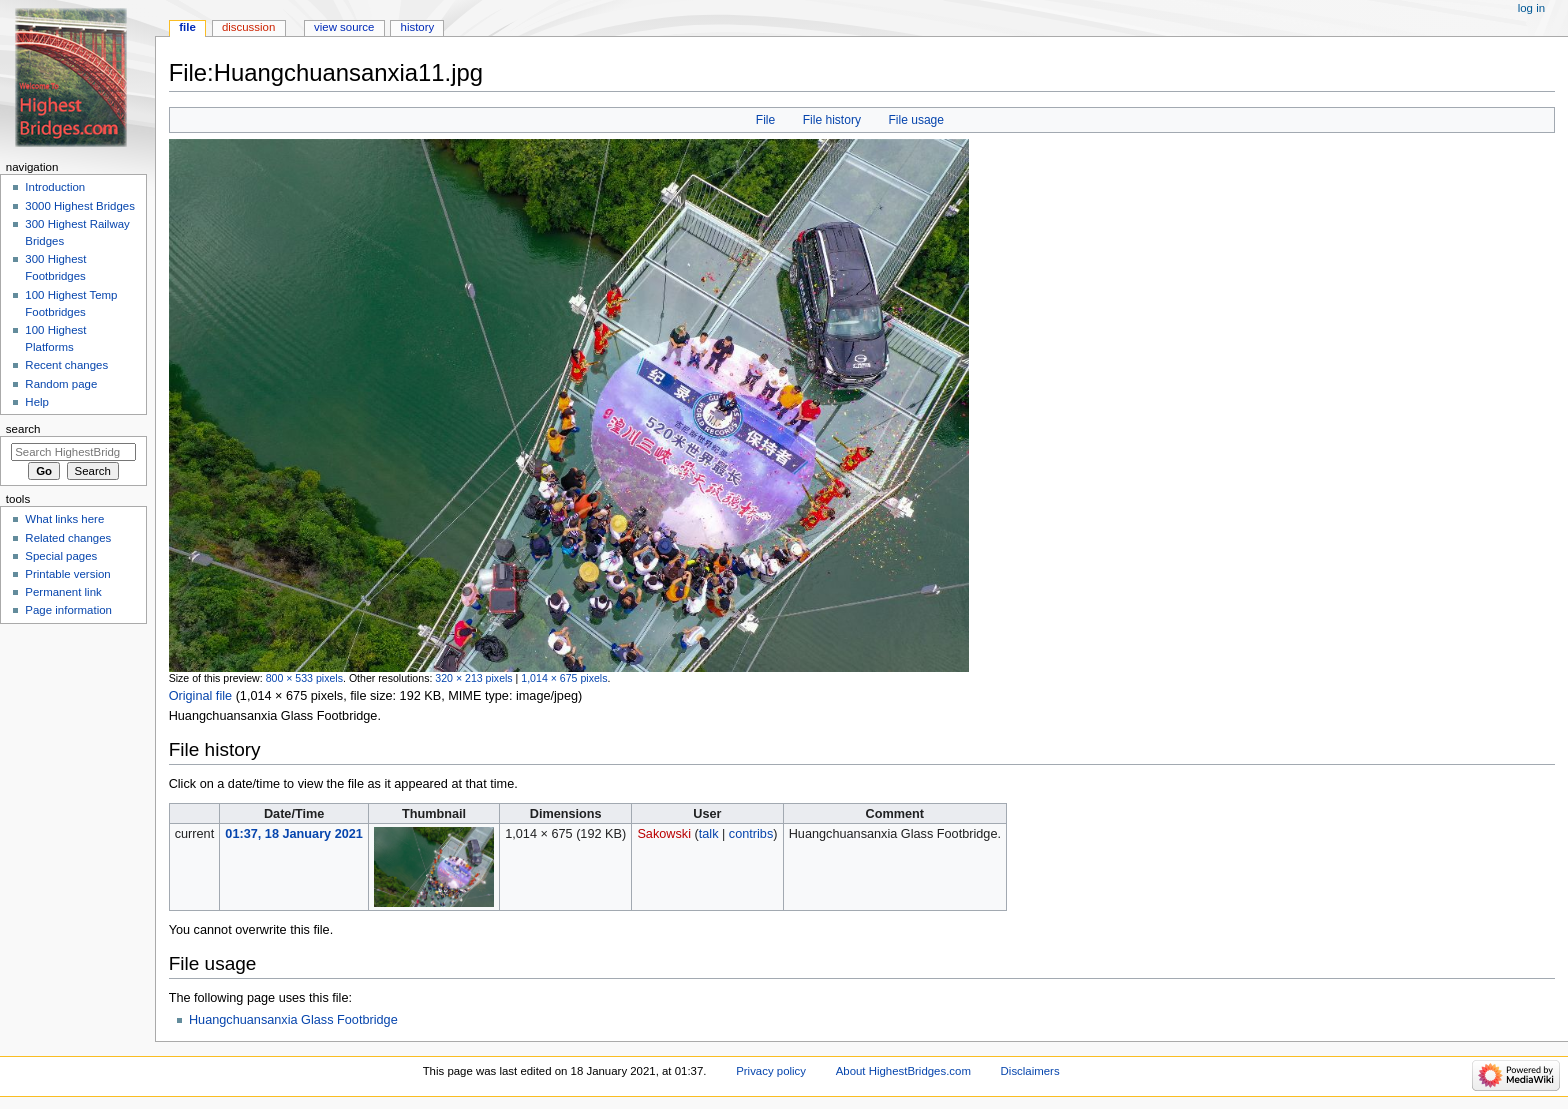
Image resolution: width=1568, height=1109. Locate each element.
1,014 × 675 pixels (564, 678)
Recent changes (66, 365)
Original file (200, 696)
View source (344, 27)
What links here (64, 519)
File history (832, 120)
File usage (916, 120)
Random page (61, 384)
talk (709, 834)
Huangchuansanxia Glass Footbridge (293, 1020)
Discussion (248, 27)
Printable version (67, 574)
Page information (68, 610)
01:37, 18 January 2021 (294, 834)
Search (23, 429)
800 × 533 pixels (304, 678)
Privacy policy (771, 1071)
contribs (751, 834)
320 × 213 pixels (473, 678)
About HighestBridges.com (903, 1071)
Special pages (61, 556)
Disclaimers (1030, 1071)
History (418, 27)
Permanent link (63, 592)
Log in (1531, 8)
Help (37, 402)
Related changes (68, 538)
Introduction (55, 187)
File (765, 120)
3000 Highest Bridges (80, 206)
